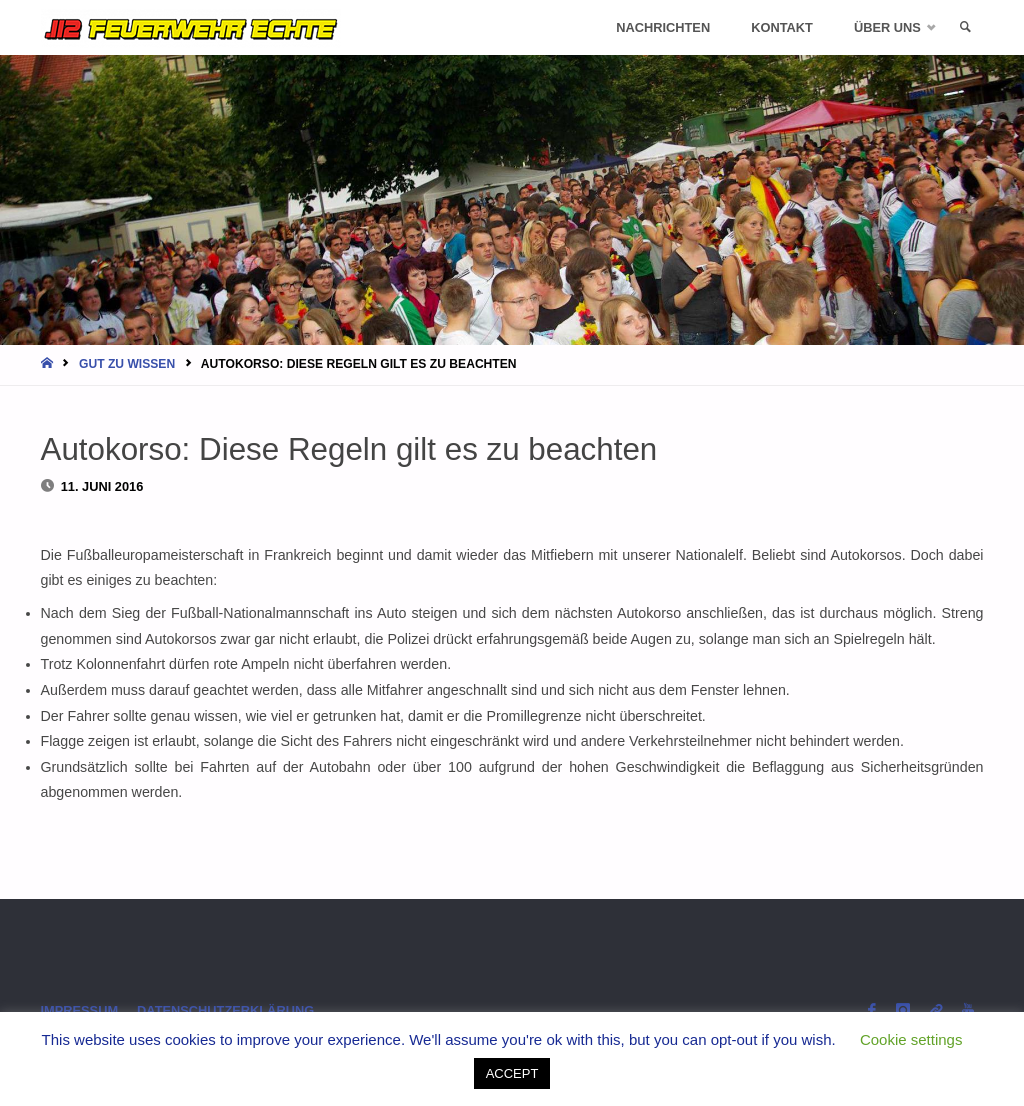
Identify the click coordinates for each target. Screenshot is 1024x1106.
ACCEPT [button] (512, 1073)
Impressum (80, 1010)
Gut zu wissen (127, 364)
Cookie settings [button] (911, 1039)
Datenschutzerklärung (225, 1010)
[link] (965, 27)
